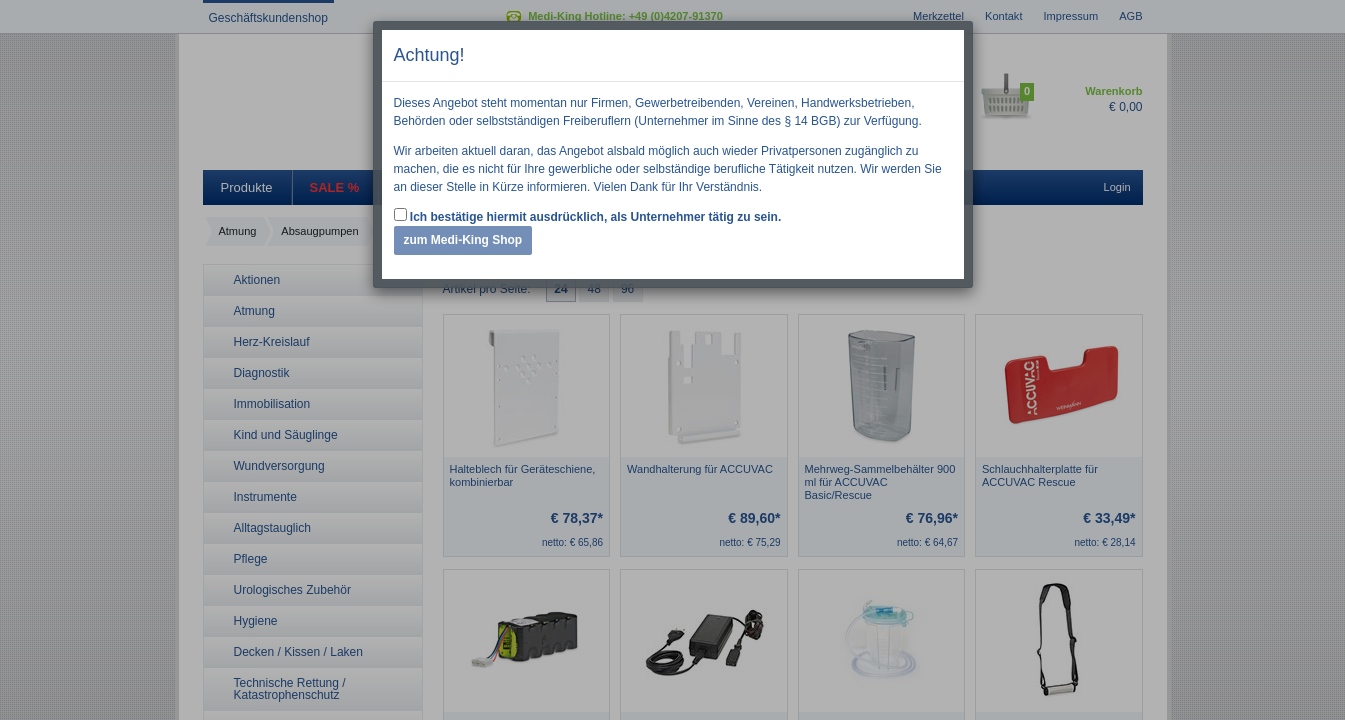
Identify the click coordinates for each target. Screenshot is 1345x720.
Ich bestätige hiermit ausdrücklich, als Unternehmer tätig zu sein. (588, 216)
